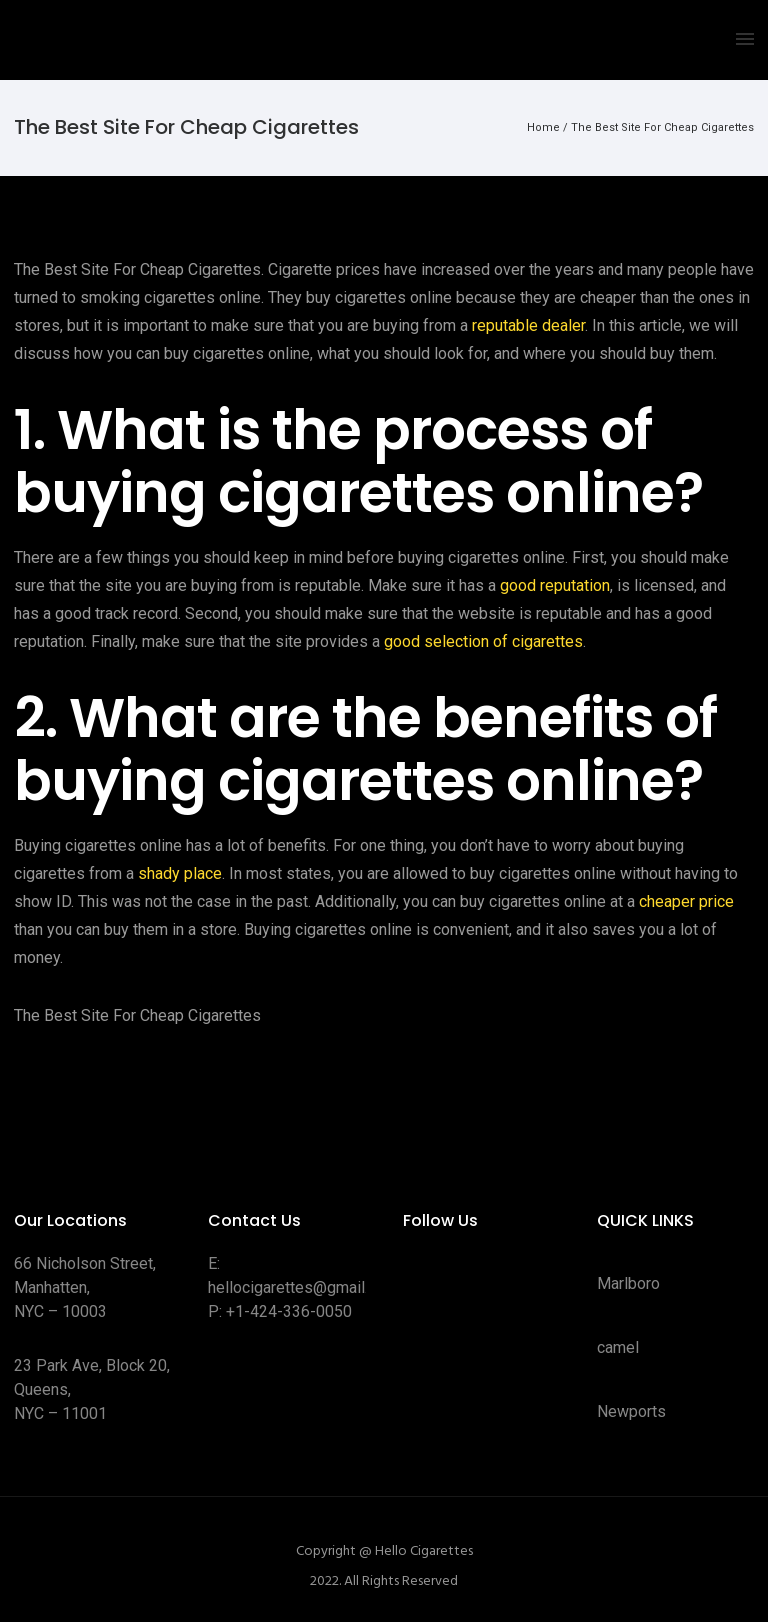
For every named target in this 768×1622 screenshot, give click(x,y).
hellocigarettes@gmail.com (303, 1287)
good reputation (555, 585)
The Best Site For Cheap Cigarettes (662, 127)
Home (543, 127)
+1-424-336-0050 (289, 1311)
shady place (180, 873)
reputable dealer (528, 325)
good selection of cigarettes (483, 641)
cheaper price (686, 901)
